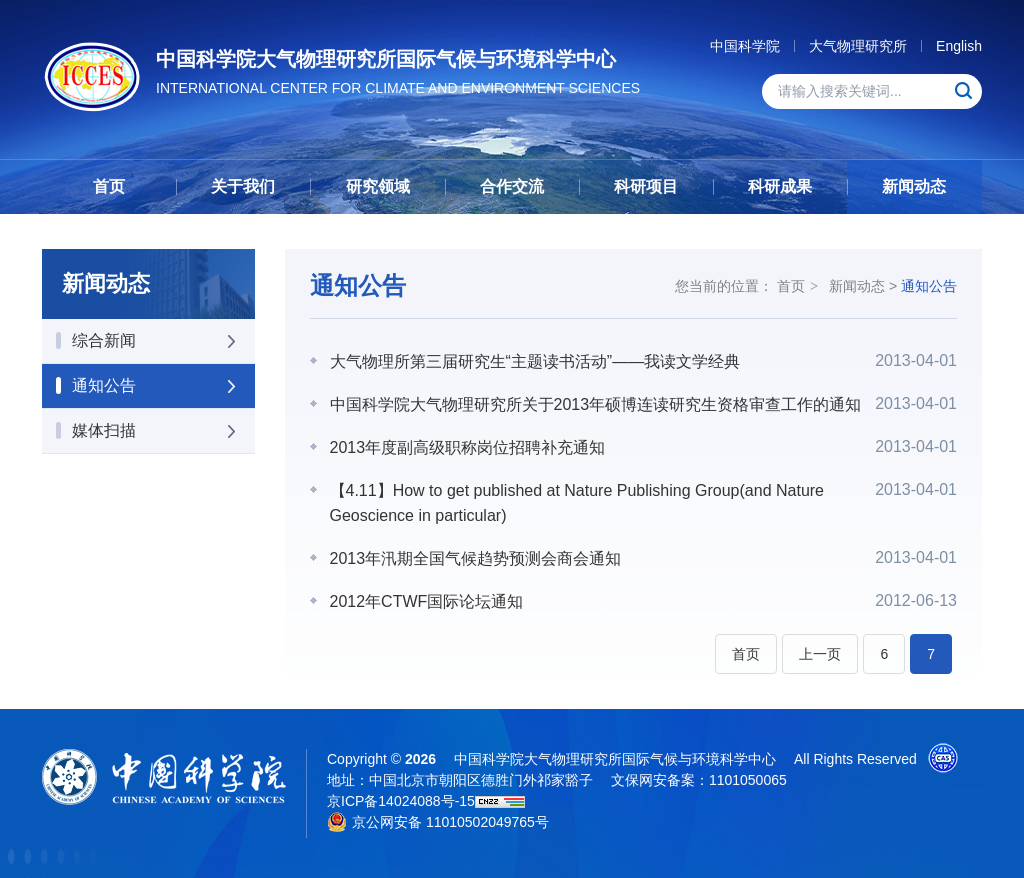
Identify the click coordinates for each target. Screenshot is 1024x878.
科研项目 (646, 186)
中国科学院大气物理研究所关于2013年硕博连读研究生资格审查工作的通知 (596, 404)
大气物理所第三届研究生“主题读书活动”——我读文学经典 (535, 361)
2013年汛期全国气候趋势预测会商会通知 (476, 558)
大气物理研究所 (858, 46)
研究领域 (378, 186)
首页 (109, 186)
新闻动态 (914, 186)
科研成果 (780, 186)
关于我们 (243, 186)
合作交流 (512, 186)
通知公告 (929, 286)
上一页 (820, 654)
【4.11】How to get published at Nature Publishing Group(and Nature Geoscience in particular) (577, 503)
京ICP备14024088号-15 (401, 801)
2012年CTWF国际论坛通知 (427, 601)
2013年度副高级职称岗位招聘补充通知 (468, 447)
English (959, 46)
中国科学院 (745, 46)
